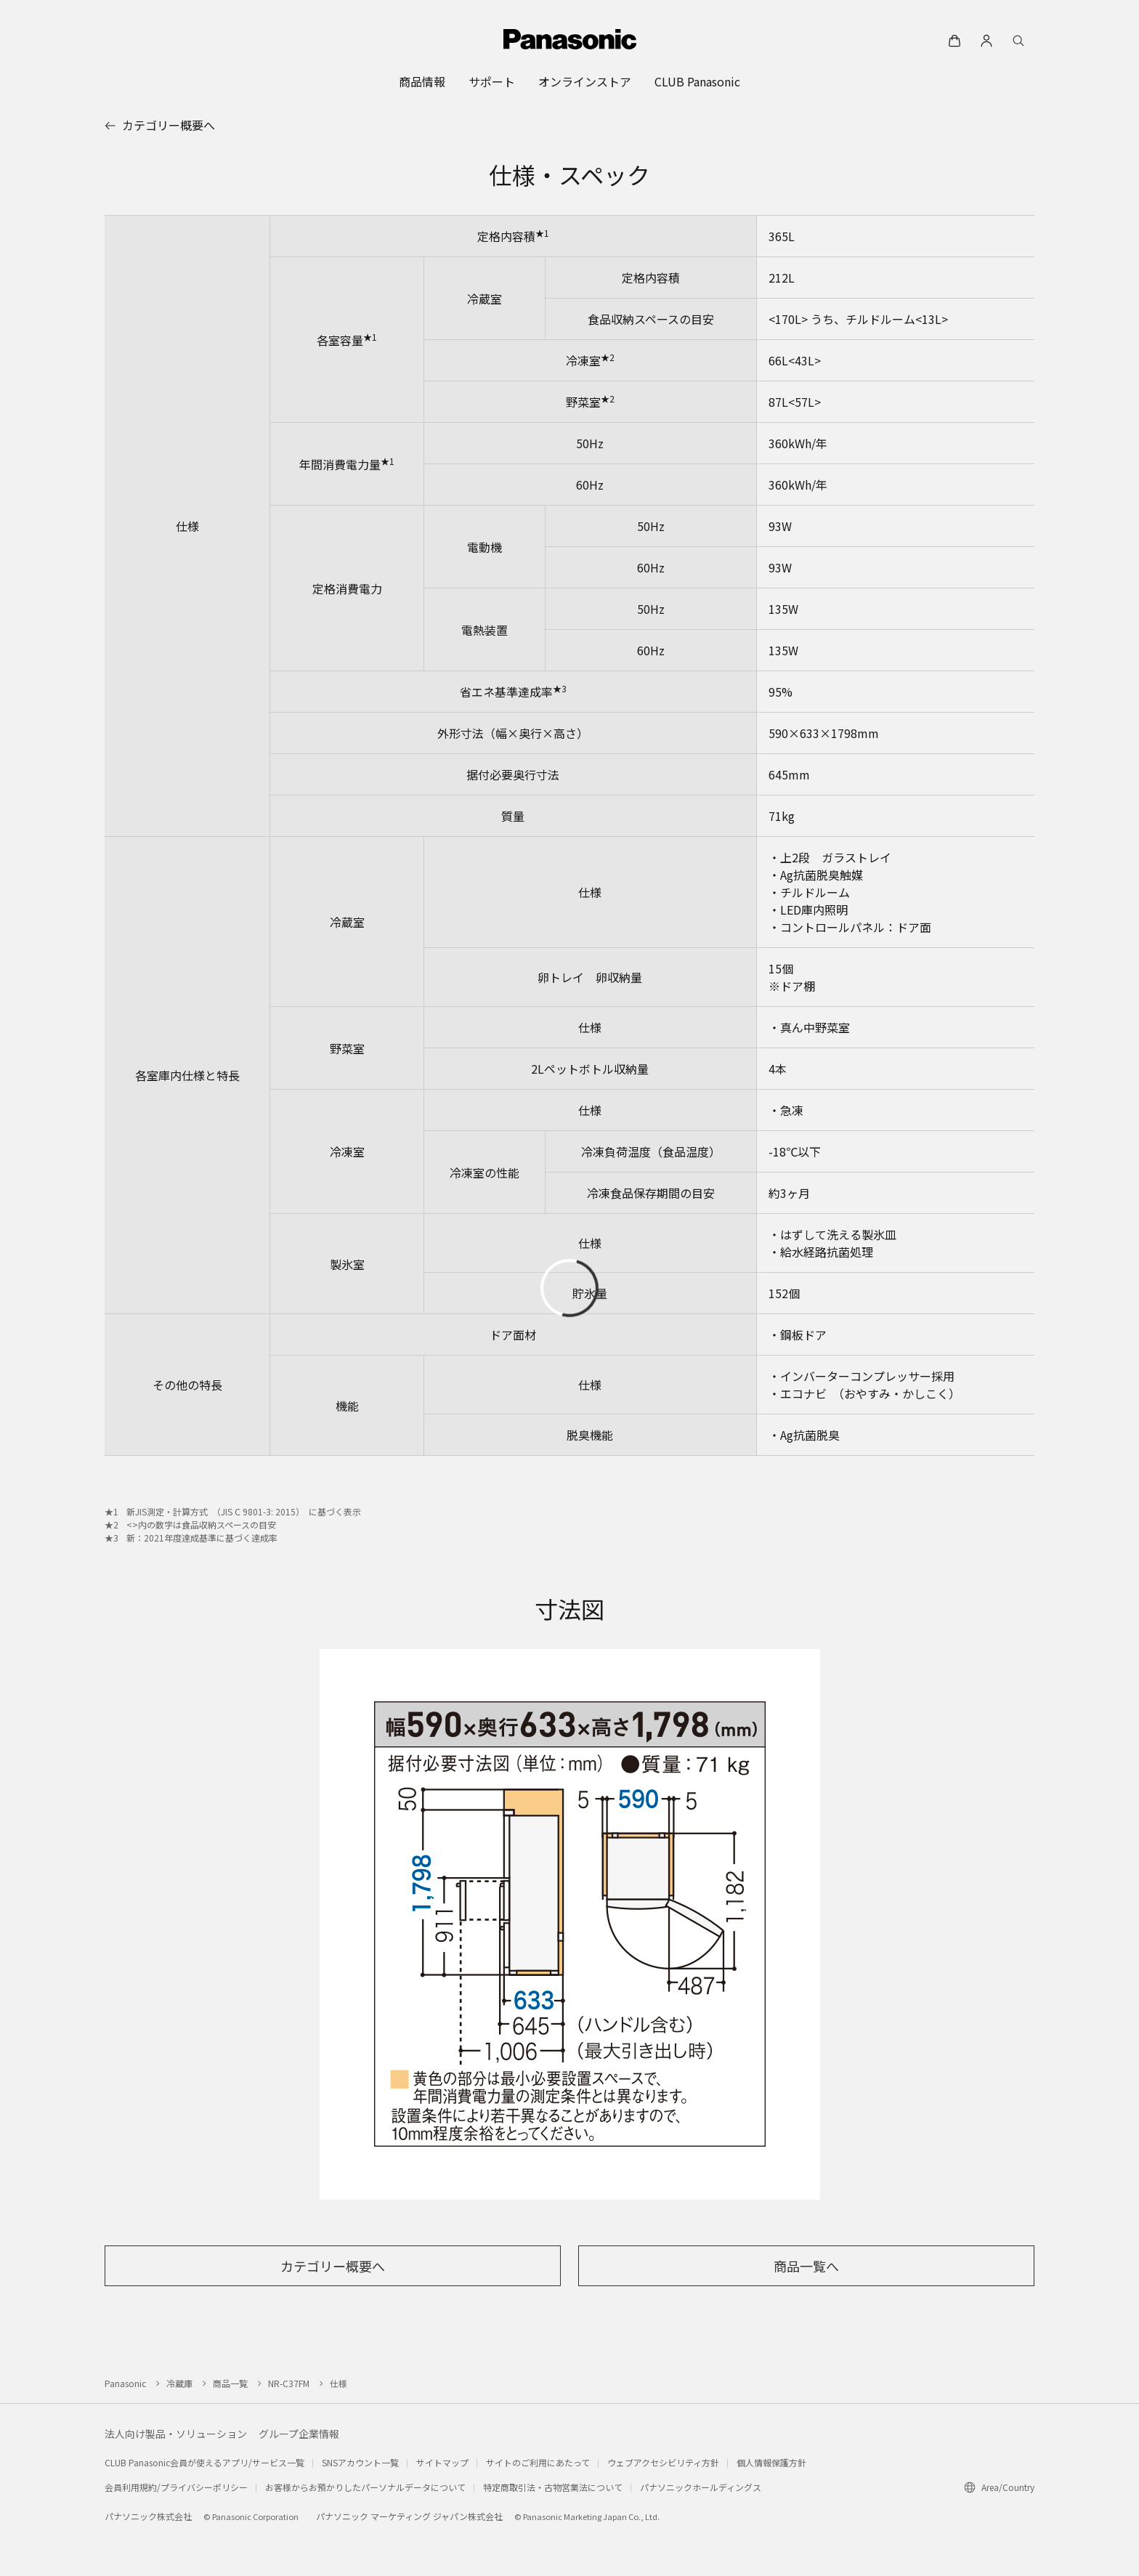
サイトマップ (442, 2462)
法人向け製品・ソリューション (176, 2433)
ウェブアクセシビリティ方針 (663, 2462)
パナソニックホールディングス (700, 2487)
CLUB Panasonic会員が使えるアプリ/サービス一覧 (204, 2462)
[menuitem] (422, 81)
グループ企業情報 (299, 2433)
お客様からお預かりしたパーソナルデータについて (365, 2487)
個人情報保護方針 (771, 2462)
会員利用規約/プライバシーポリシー (176, 2487)
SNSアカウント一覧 (360, 2462)
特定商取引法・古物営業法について (553, 2487)
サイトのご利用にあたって (538, 2462)
